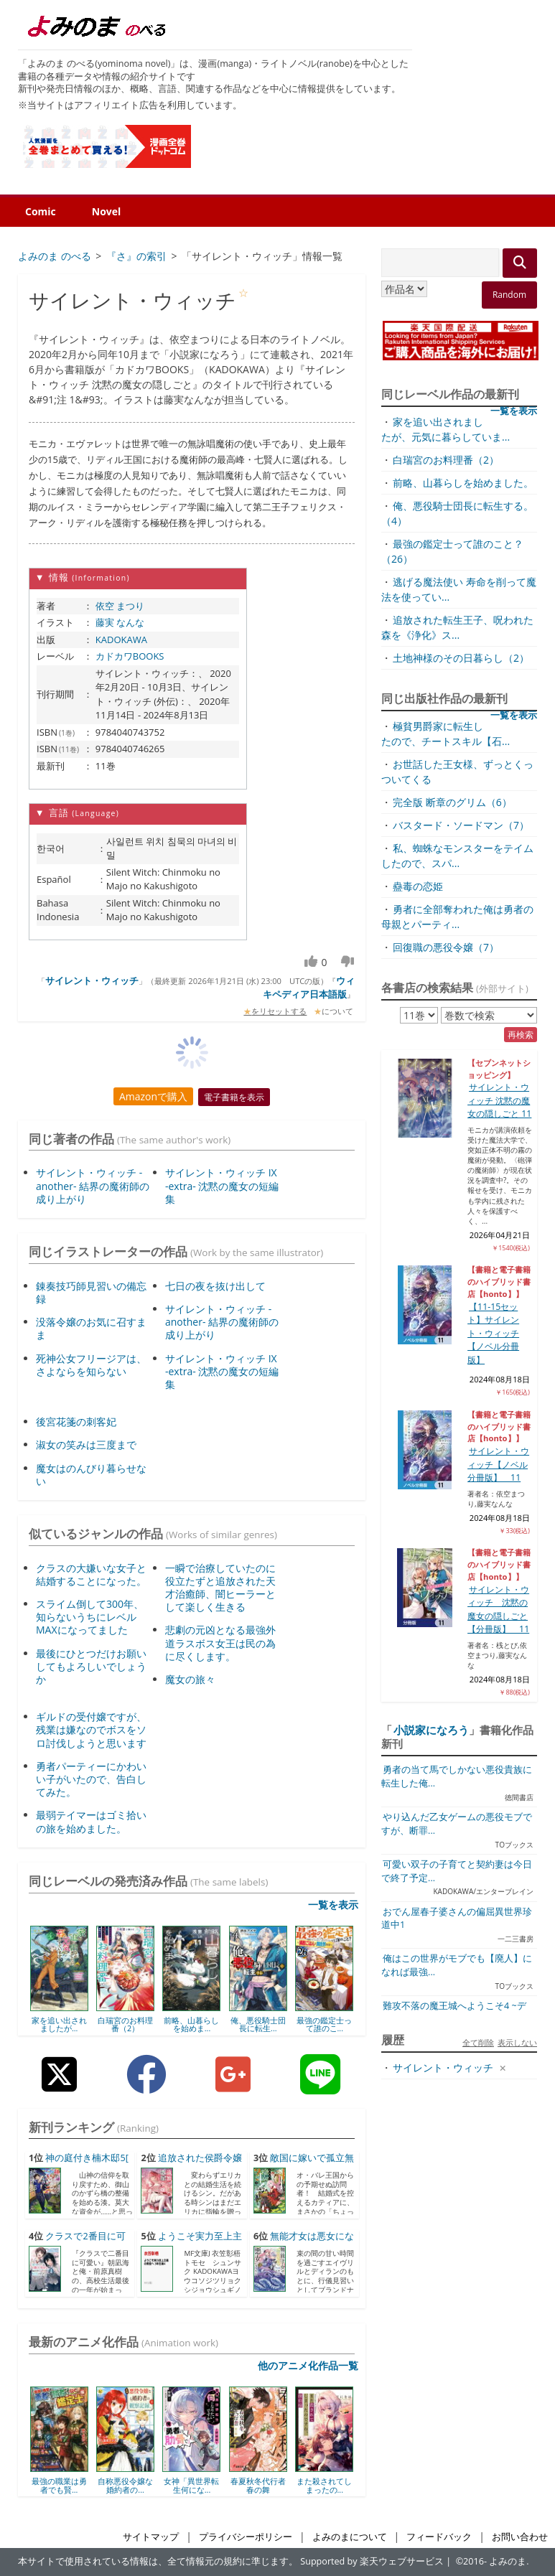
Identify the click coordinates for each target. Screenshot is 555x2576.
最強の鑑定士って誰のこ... (324, 2024)
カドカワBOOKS (129, 656)
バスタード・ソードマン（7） (461, 825)
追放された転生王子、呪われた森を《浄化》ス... (457, 627)
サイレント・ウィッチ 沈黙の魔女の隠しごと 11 (499, 1100)
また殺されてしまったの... (324, 2485)
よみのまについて (349, 2537)
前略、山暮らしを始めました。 (463, 483)
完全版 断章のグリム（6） (452, 802)
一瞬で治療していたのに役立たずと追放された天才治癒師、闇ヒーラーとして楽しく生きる (220, 1587)
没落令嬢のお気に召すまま (91, 1328)
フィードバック (439, 2537)
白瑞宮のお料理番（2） (125, 2024)
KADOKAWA (121, 639)
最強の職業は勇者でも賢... (59, 2485)
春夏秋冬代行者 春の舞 (258, 2485)
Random (509, 295)
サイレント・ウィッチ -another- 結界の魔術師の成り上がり (92, 1185)
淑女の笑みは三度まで (86, 1444)
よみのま (507, 2561)
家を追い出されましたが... (59, 2024)
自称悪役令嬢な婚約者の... (125, 2485)
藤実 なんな (119, 622)
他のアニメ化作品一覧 (308, 2365)
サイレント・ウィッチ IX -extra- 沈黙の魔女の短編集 (222, 1185)
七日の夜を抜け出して (215, 1286)
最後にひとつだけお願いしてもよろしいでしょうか (91, 1666)
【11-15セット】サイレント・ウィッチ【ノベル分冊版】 (493, 1333)
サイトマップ (151, 2537)
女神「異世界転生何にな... (191, 2485)
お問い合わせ (520, 2537)
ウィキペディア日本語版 (309, 987)
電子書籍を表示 (234, 1097)
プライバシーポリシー (245, 2537)
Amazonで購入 (153, 1096)
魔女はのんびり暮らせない (91, 1474)
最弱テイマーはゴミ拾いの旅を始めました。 (91, 1821)
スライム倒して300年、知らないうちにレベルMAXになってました (90, 1616)
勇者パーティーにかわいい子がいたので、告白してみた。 (91, 1779)
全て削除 (478, 2042)
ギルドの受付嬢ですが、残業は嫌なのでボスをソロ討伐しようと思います (91, 1729)
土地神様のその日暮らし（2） (461, 658)
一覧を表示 (333, 1904)
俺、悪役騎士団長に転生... (258, 2024)
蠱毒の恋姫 (418, 886)
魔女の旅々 (190, 1679)
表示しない (517, 2042)
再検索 (520, 1035)
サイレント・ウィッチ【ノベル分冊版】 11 (498, 1464)
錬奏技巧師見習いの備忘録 (91, 1292)
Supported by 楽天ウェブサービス (372, 2561)
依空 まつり (119, 605)
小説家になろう (431, 1730)
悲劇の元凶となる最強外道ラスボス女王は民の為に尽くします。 (220, 1642)
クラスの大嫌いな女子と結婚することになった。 (91, 1574)
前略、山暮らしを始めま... (191, 2024)
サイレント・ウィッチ (92, 980)
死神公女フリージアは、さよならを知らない (91, 1365)
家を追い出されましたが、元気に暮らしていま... (445, 429)
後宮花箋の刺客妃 (76, 1421)
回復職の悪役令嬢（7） (446, 947)
